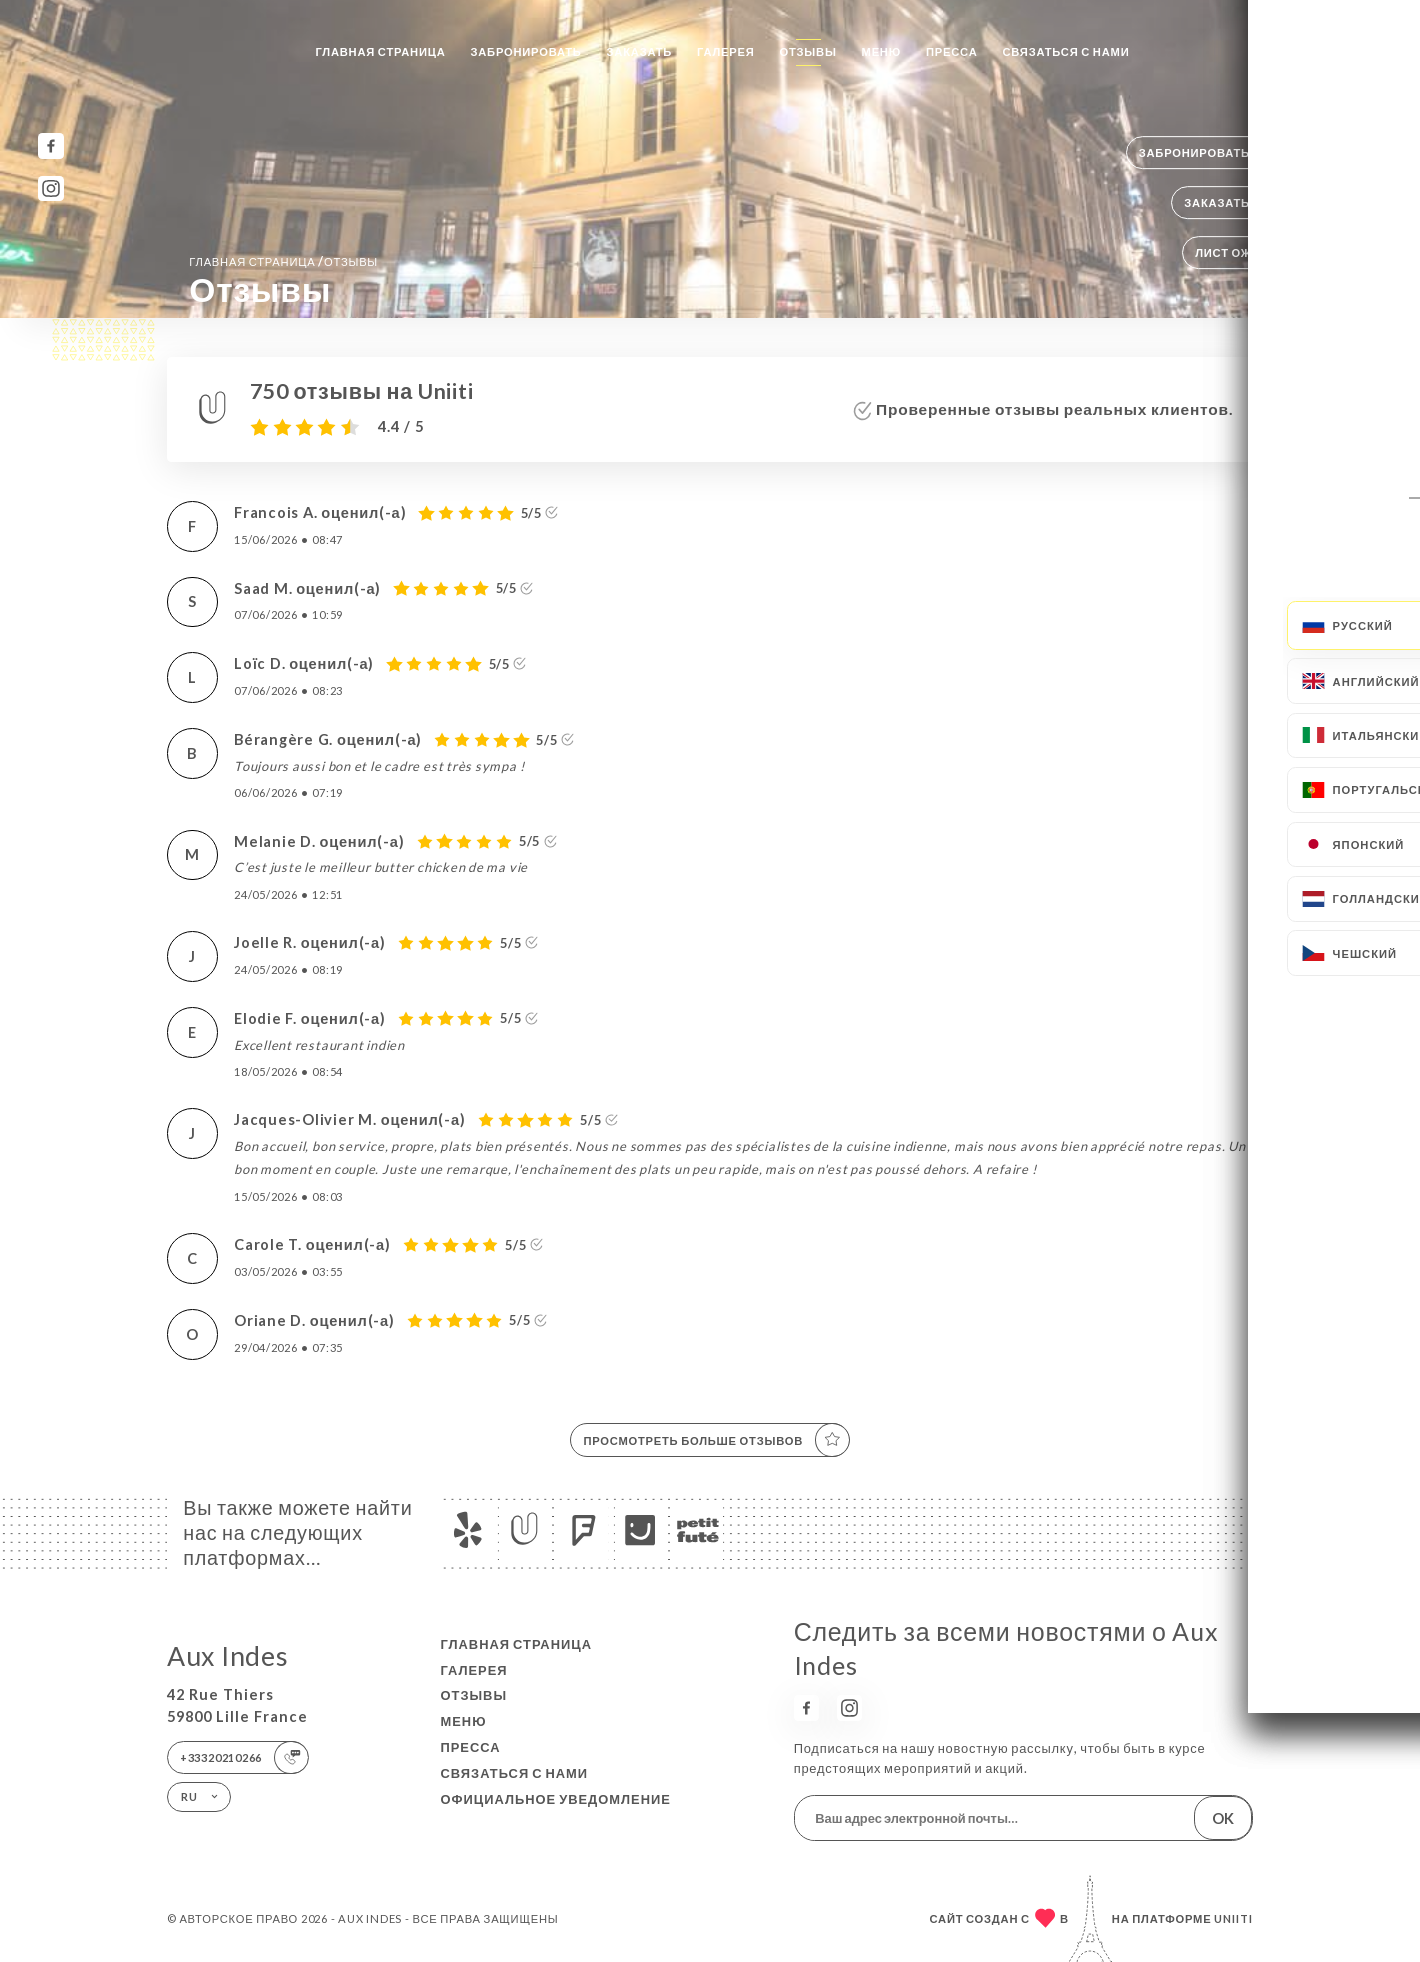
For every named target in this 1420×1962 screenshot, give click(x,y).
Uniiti (1233, 1918)
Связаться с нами (1065, 51)
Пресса (952, 51)
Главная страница (380, 51)
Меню (881, 51)
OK (1223, 1818)
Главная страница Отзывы (283, 261)
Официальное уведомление (556, 1799)
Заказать (640, 51)
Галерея (725, 51)
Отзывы (808, 51)
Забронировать (526, 51)
